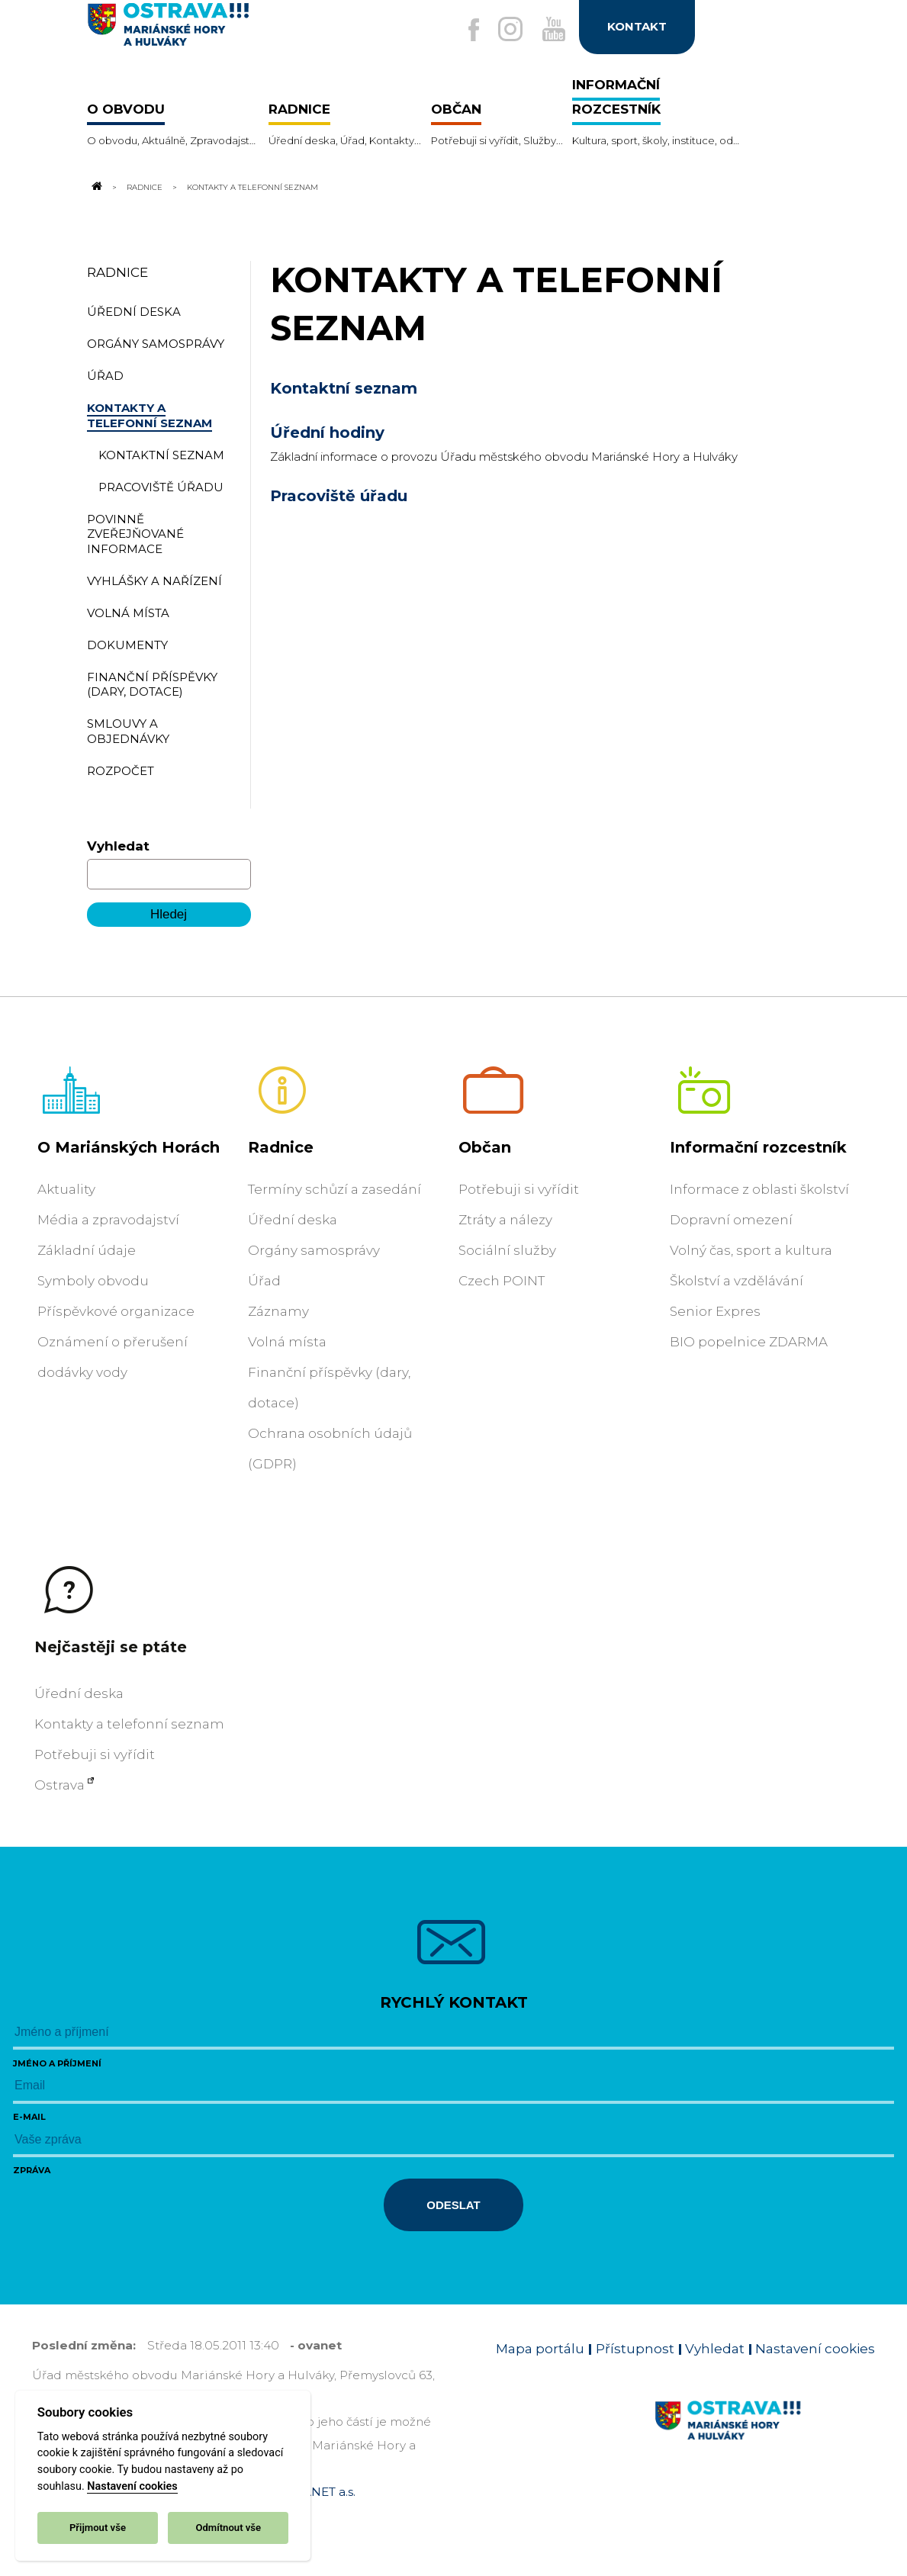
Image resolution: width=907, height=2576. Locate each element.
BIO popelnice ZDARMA (749, 1341)
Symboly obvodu (93, 1280)
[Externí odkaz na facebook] (463, 30)
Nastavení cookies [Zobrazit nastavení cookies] (815, 2348)
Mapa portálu (540, 2348)
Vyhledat (118, 846)
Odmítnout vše (228, 2527)
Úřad (264, 1280)
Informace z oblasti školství (759, 1189)
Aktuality (66, 1189)
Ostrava (59, 1785)
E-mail (29, 2116)
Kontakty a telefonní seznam (129, 1724)
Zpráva (31, 2170)
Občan (484, 1147)
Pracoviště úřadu (338, 496)
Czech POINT (501, 1280)
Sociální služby (507, 1250)
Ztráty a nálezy (505, 1219)
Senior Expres (715, 1311)
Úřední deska (292, 1219)
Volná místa (287, 1341)
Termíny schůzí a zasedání (334, 1189)
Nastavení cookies (132, 2486)
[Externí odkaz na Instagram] (503, 30)
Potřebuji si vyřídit (518, 1189)
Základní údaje (86, 1250)
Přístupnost (635, 2348)
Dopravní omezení (731, 1219)
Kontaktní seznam (343, 388)
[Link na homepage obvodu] (765, 2438)
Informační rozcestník (758, 1147)
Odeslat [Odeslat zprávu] (453, 2204)
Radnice (144, 186)
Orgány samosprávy (314, 1250)
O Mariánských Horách (128, 1147)
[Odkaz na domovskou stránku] (96, 186)
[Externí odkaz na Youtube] (551, 30)
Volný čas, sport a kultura (751, 1250)
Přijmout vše (97, 2527)
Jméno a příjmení (57, 2063)
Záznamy (278, 1311)
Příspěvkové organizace (116, 1311)
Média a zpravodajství (108, 1219)
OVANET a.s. (320, 2491)
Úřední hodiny (327, 432)
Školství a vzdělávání (736, 1280)
